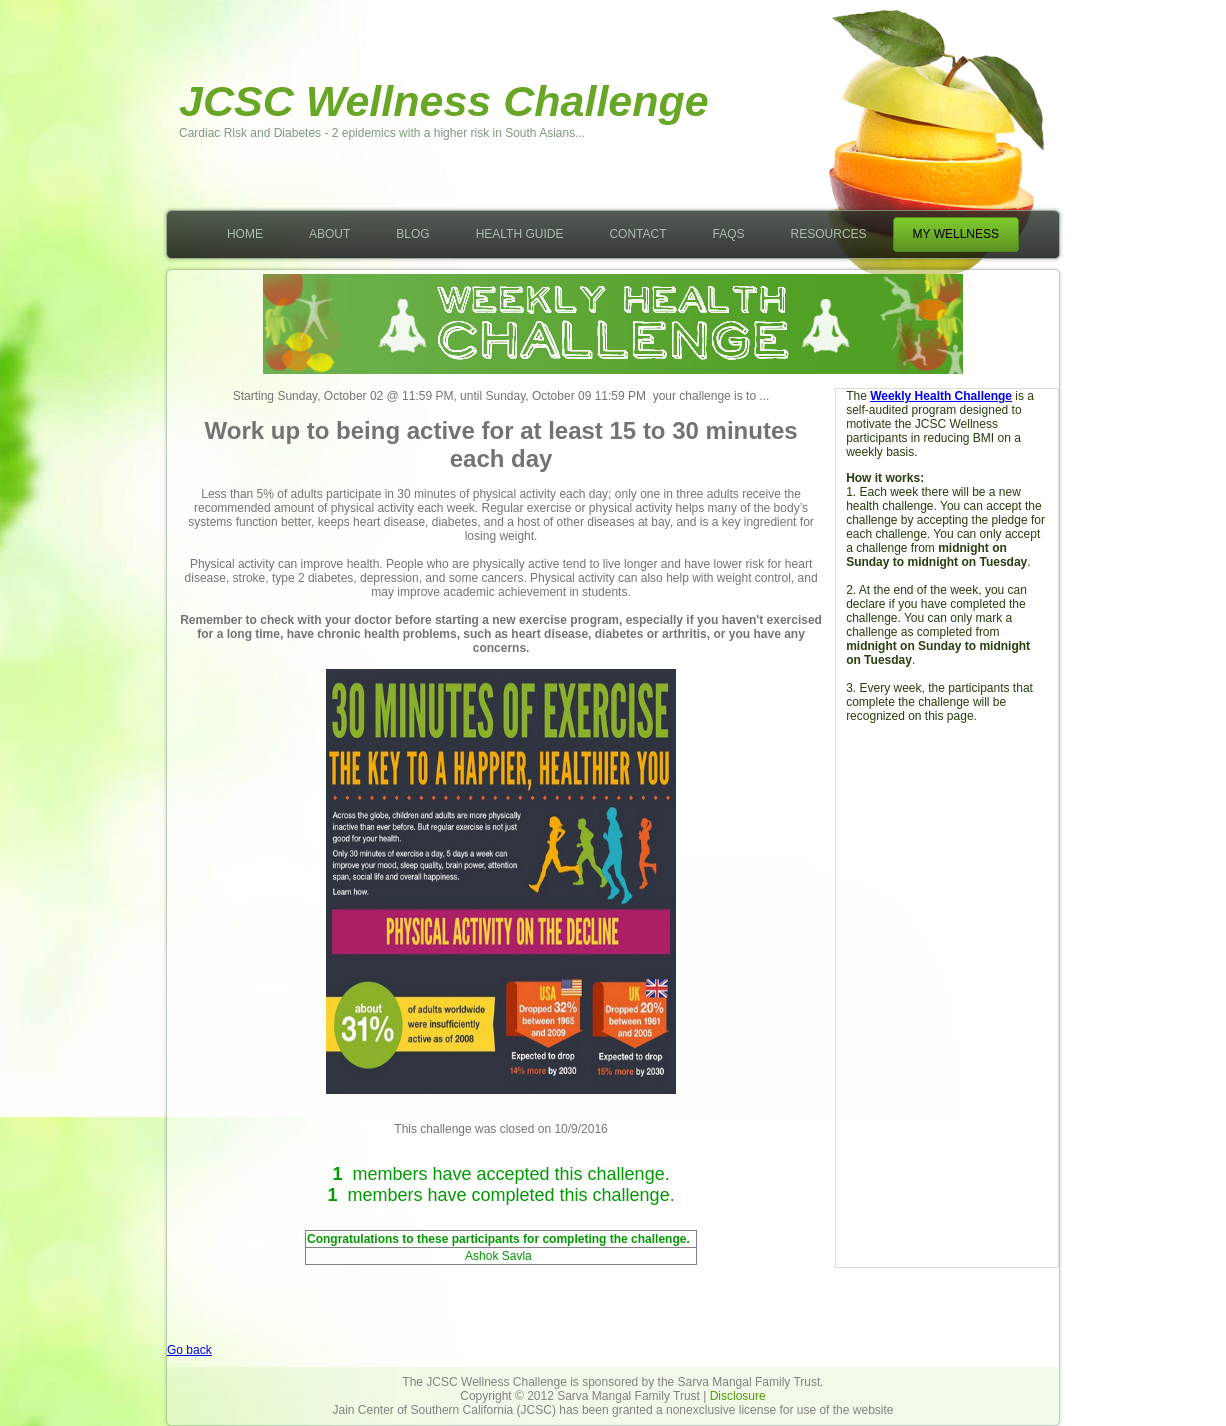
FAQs (729, 234)
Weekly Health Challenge (941, 396)
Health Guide (520, 234)
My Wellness (956, 234)
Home (245, 234)
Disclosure (738, 1396)
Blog (412, 234)
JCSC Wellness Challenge (444, 101)
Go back (189, 1350)
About (329, 234)
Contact (637, 234)
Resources (829, 234)
